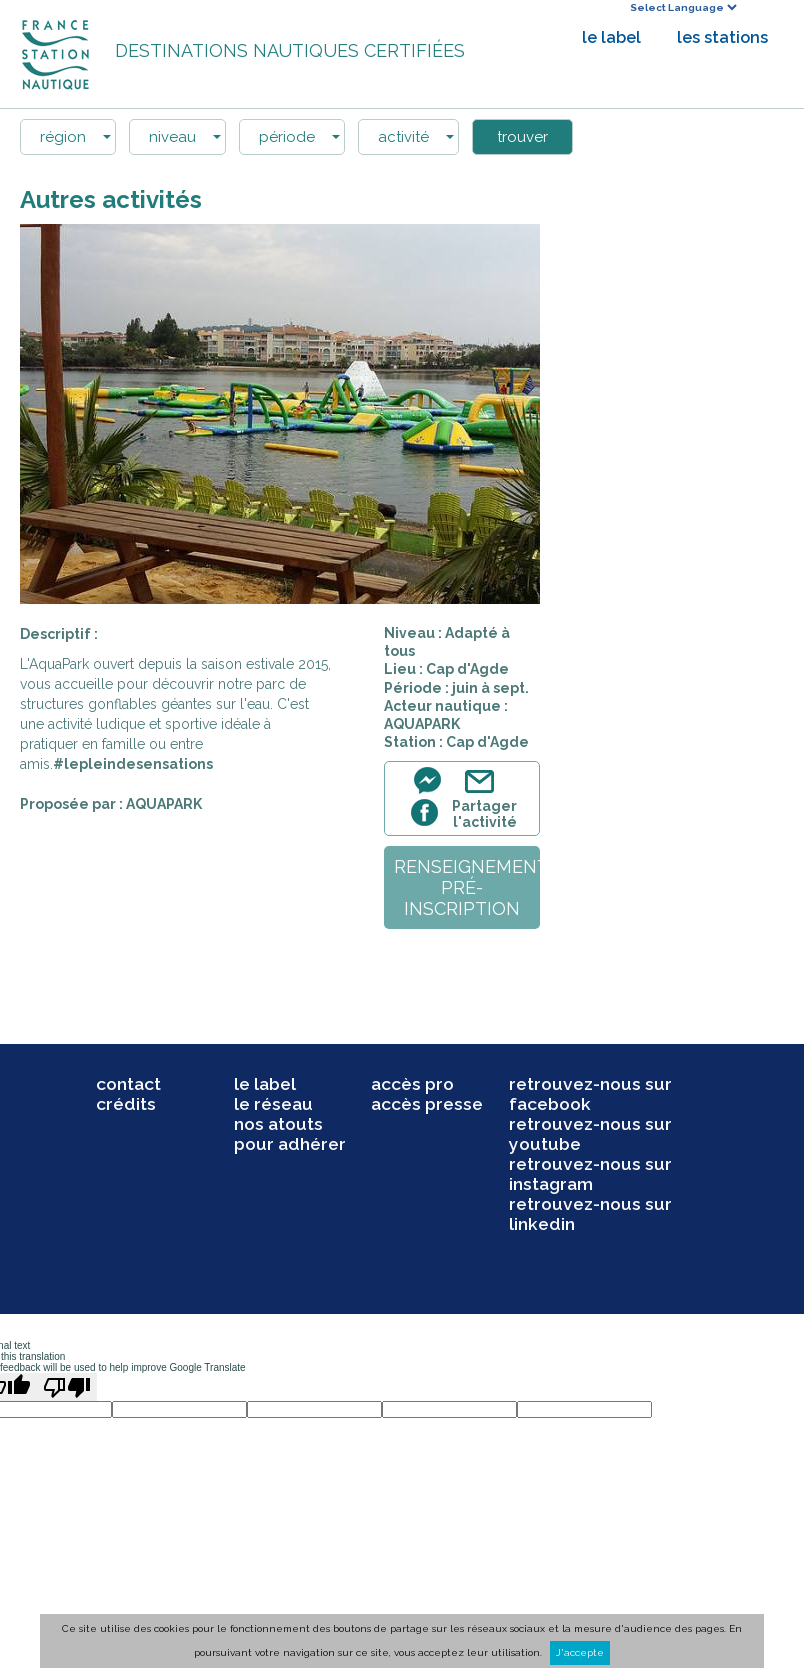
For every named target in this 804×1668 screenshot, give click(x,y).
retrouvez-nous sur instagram (590, 1174)
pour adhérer (290, 1144)
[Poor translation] (67, 1387)
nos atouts (278, 1124)
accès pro (412, 1084)
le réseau (273, 1104)
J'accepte (580, 1652)
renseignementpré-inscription (467, 887)
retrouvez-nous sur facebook (590, 1094)
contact (128, 1084)
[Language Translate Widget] (683, 7)
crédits (126, 1104)
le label (611, 37)
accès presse (427, 1104)
